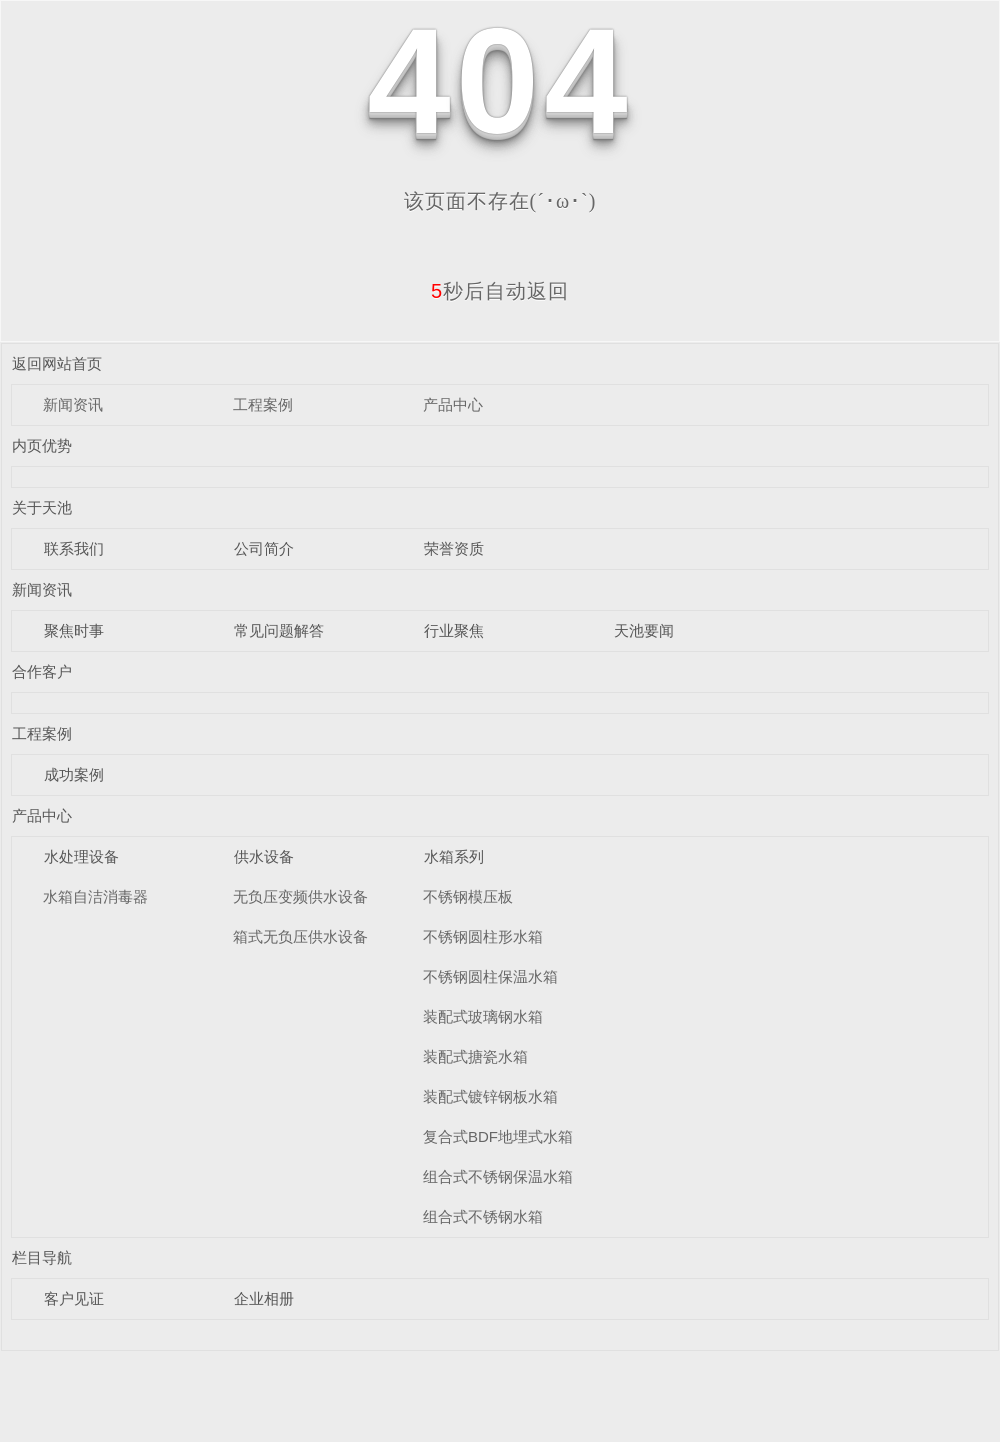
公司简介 (264, 548)
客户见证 (74, 1298)
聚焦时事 (74, 630)
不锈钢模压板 (468, 896)
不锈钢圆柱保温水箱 (490, 976)
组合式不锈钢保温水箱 (498, 1176)
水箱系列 (454, 856)
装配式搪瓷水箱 (475, 1056)
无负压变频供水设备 (300, 896)
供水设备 (264, 856)
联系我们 (74, 548)
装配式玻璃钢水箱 (483, 1016)
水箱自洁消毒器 (95, 896)
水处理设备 (81, 856)
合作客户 (42, 671)
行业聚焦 (454, 630)
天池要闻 (644, 630)
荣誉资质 (454, 548)
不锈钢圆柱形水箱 (483, 936)
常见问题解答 (279, 630)
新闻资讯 (73, 404)
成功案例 (74, 774)
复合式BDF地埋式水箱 (498, 1136)
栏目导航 (42, 1257)
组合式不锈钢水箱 (483, 1216)
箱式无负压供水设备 (300, 936)
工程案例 (263, 404)
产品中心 (453, 404)
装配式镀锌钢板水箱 (490, 1096)
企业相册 (264, 1298)
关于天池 (42, 507)
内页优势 (42, 445)
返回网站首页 (57, 363)
